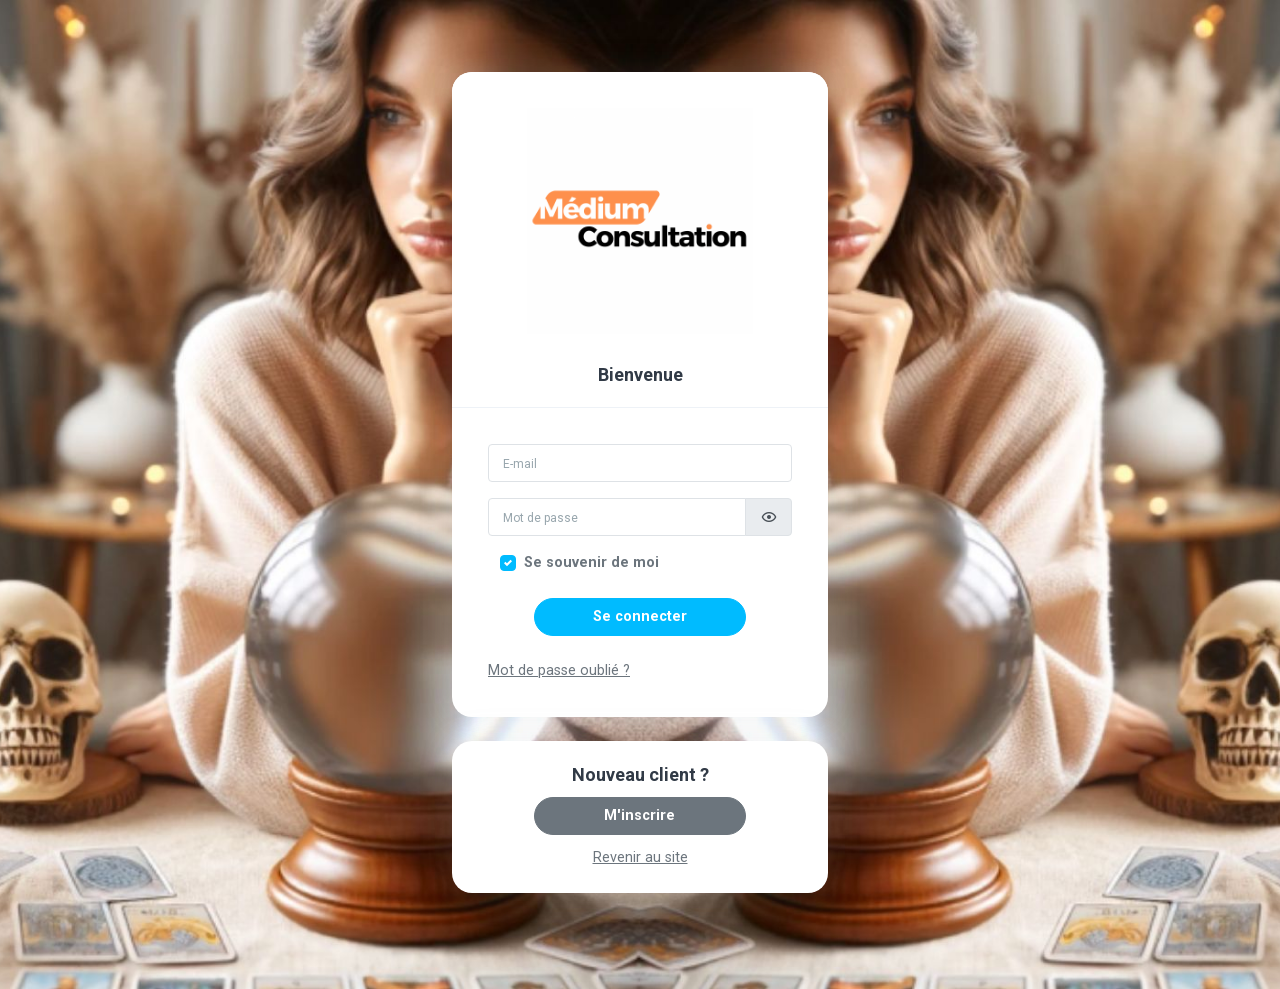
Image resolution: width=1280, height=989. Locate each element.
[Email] (640, 463)
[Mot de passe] (617, 517)
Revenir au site (640, 857)
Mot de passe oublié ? (559, 670)
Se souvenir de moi (591, 562)
